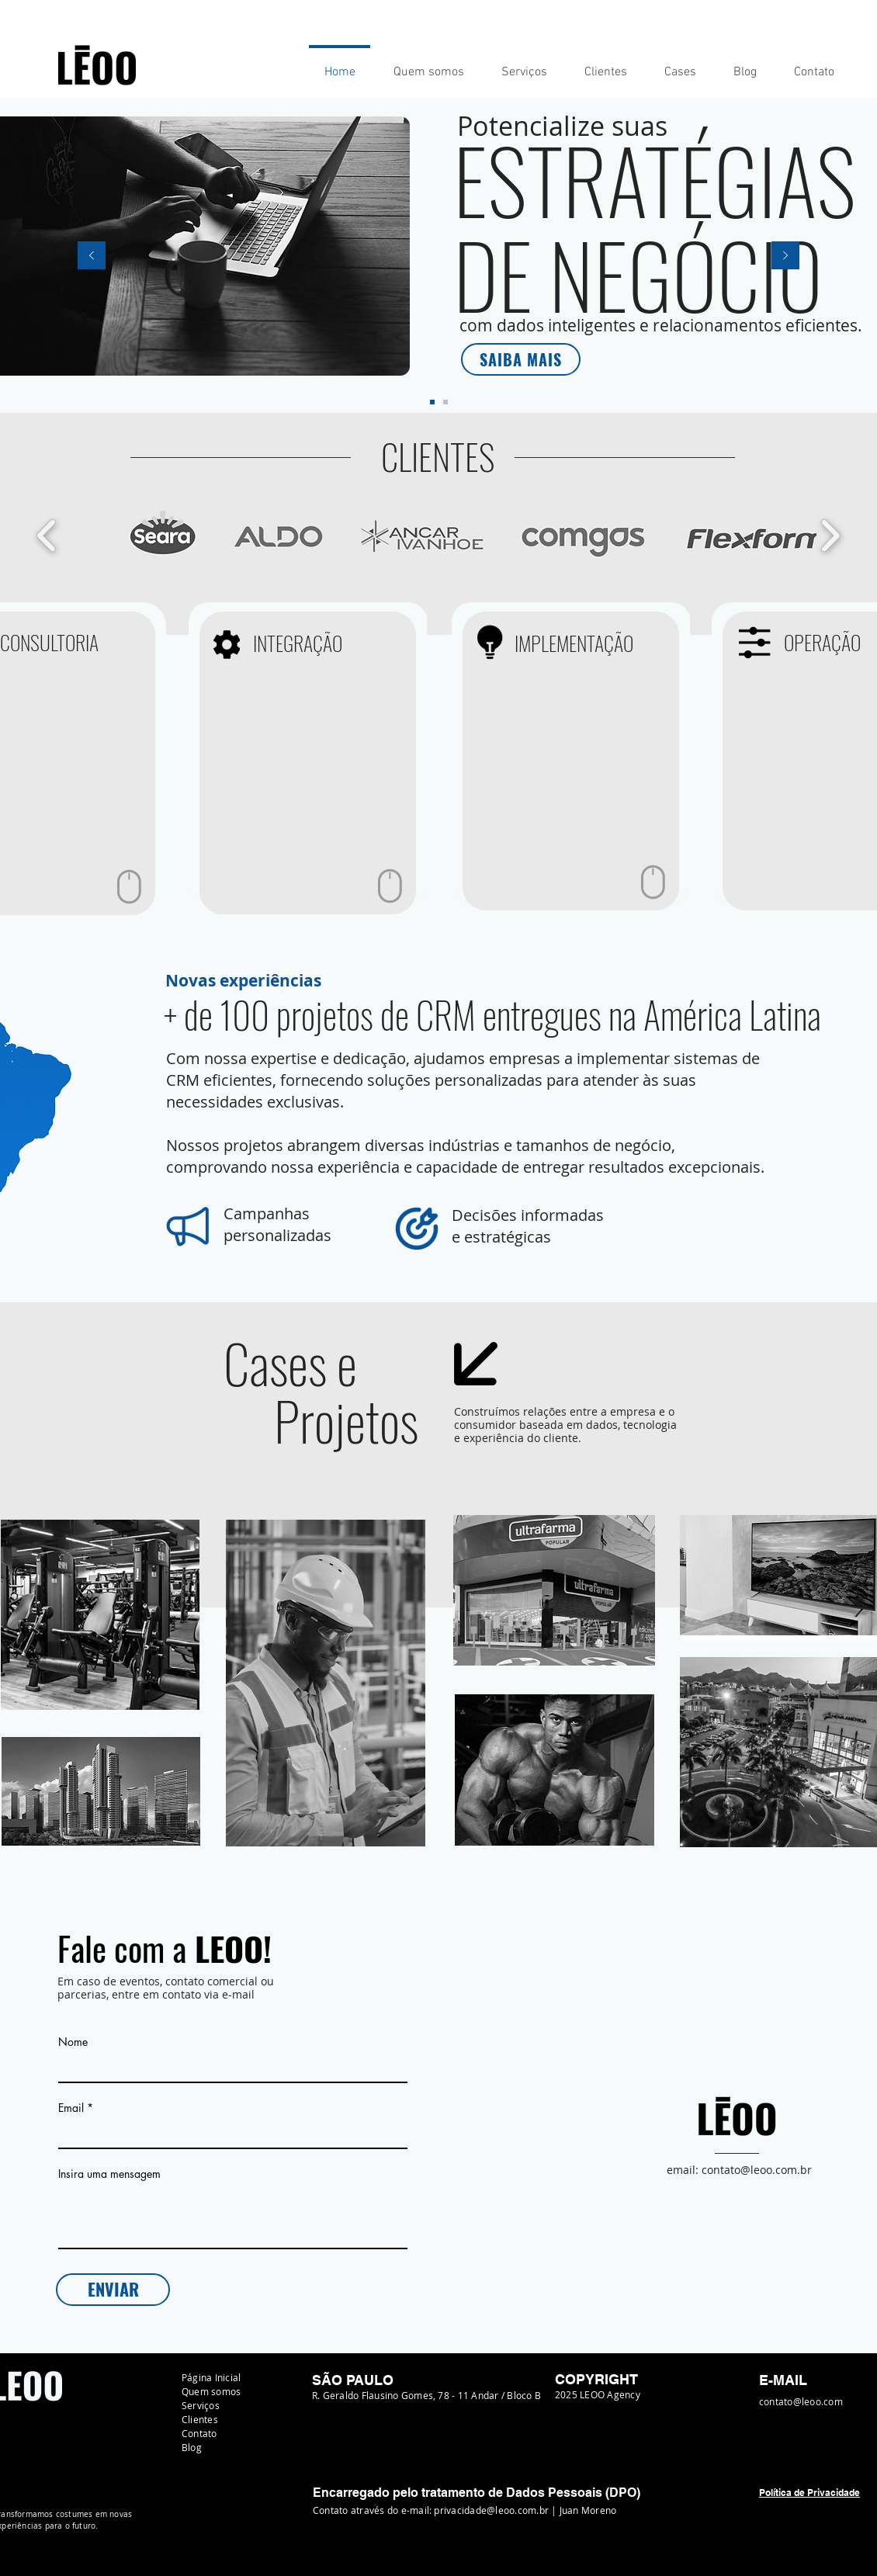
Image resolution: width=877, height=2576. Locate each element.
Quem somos (211, 2391)
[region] (307, 763)
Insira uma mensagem (109, 2174)
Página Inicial (211, 2377)
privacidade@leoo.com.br (491, 2510)
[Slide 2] (445, 402)
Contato (199, 2433)
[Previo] (92, 256)
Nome (73, 2042)
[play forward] (830, 535)
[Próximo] (785, 256)
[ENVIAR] (113, 2289)
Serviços (201, 2405)
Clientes (200, 2419)
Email (71, 2108)
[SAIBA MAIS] (521, 359)
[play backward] (46, 535)
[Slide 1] (432, 402)
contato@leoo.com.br (757, 2169)
